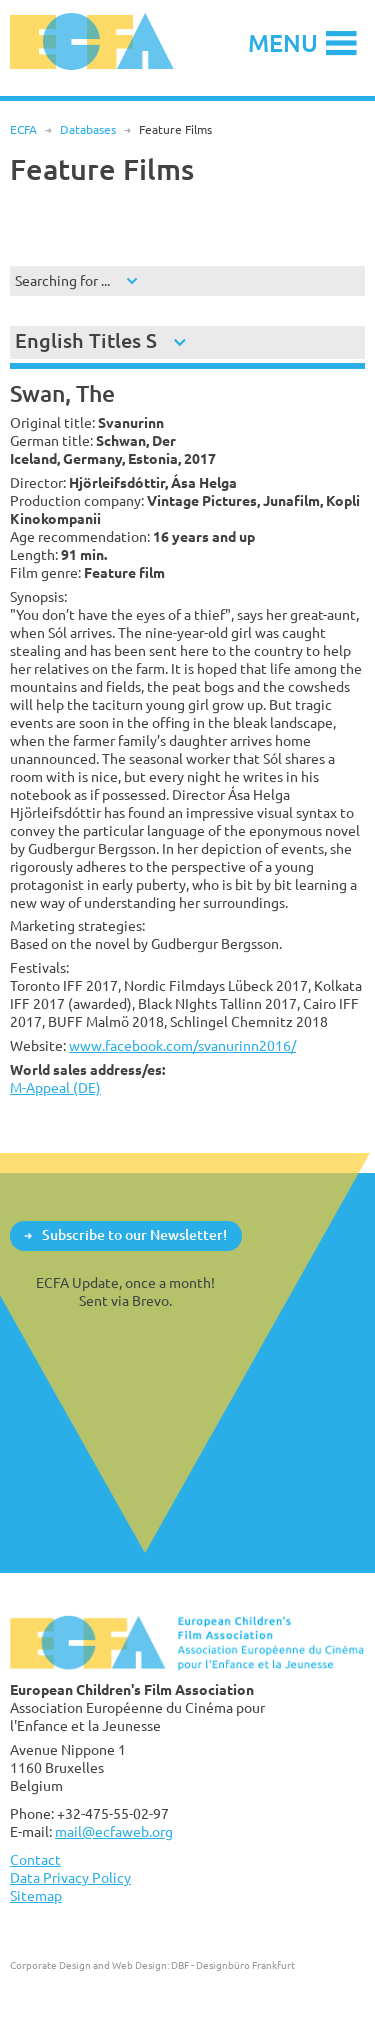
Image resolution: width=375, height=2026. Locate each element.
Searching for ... (62, 280)
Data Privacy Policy (70, 1877)
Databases (88, 129)
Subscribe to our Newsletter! (134, 1234)
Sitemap (36, 1895)
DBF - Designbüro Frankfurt (233, 1965)
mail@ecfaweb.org (114, 1831)
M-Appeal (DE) (55, 1087)
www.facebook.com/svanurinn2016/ (182, 1045)
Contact (35, 1859)
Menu (283, 42)
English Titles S (86, 340)
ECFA (23, 129)
